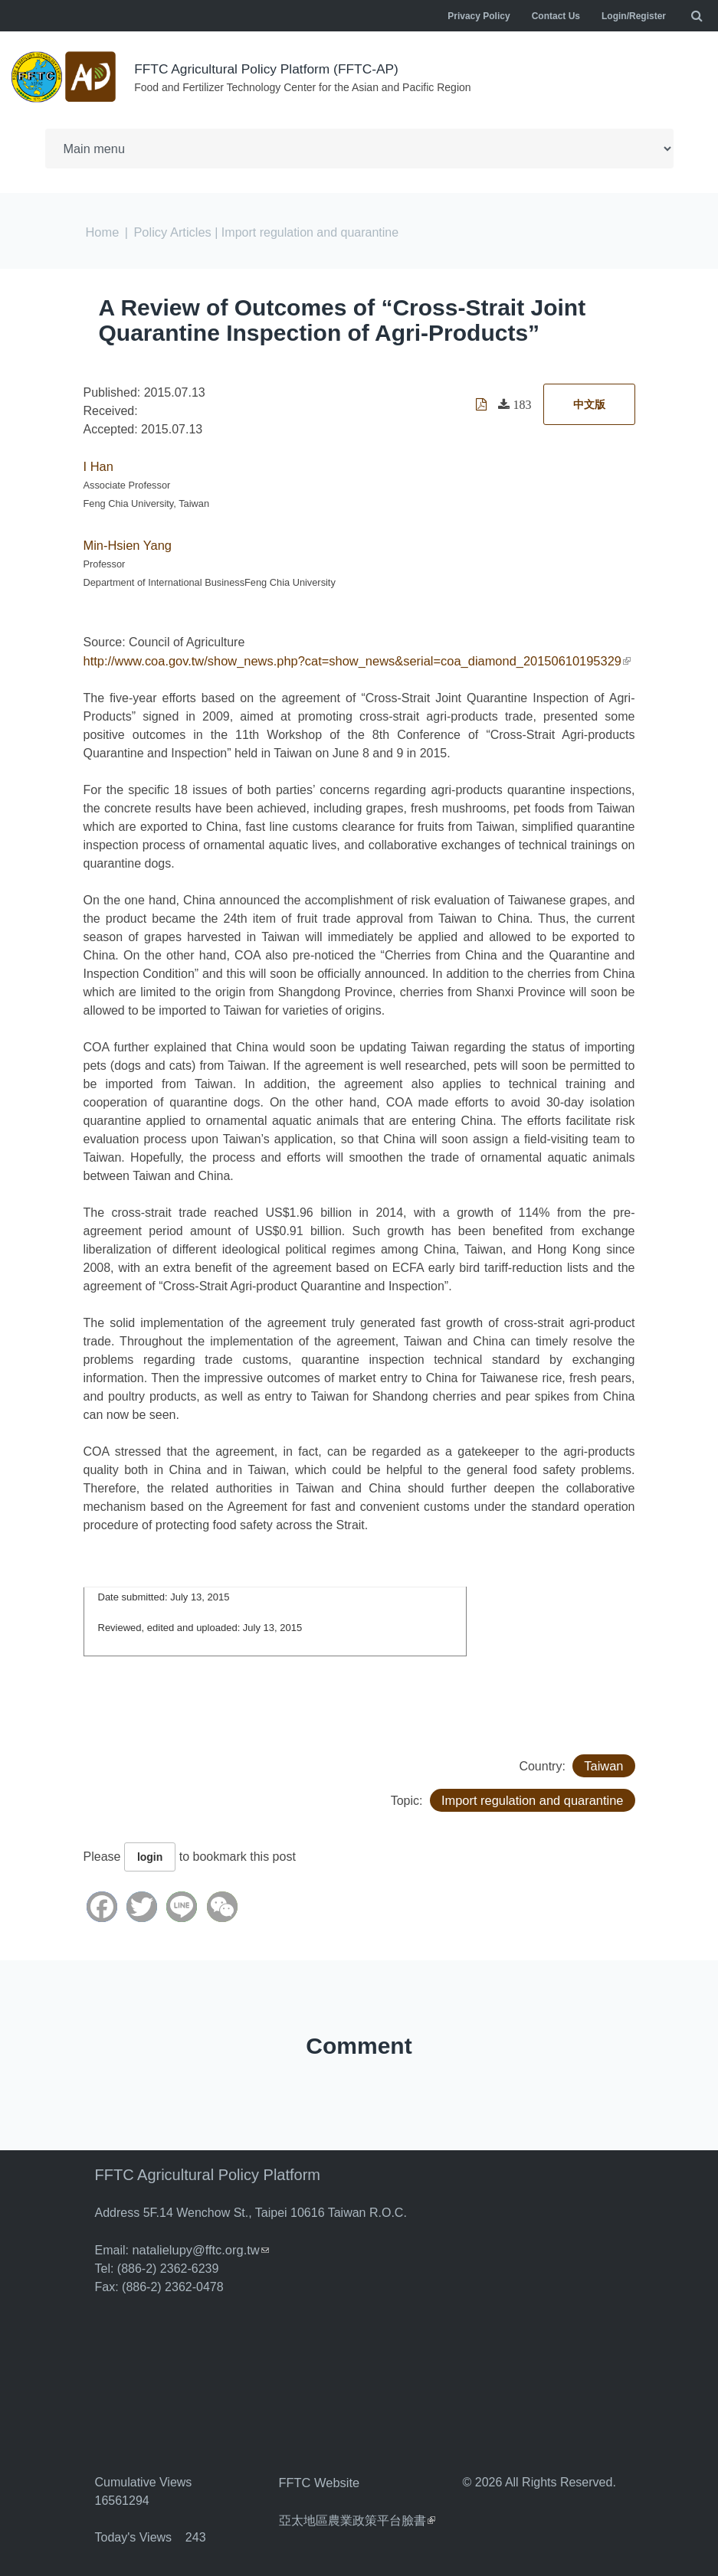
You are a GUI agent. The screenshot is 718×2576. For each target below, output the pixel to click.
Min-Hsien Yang (126, 542)
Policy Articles (170, 230)
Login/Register (634, 16)
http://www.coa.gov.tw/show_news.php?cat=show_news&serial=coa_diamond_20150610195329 (350, 657)
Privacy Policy (479, 16)
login (149, 1853)
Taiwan (604, 1761)
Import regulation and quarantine (534, 1796)
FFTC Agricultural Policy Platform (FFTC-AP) (271, 69)
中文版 (589, 403)
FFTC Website (318, 2477)
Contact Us (556, 16)
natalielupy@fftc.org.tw (198, 2245)
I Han (98, 464)
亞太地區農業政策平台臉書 (357, 2514)
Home (102, 230)
